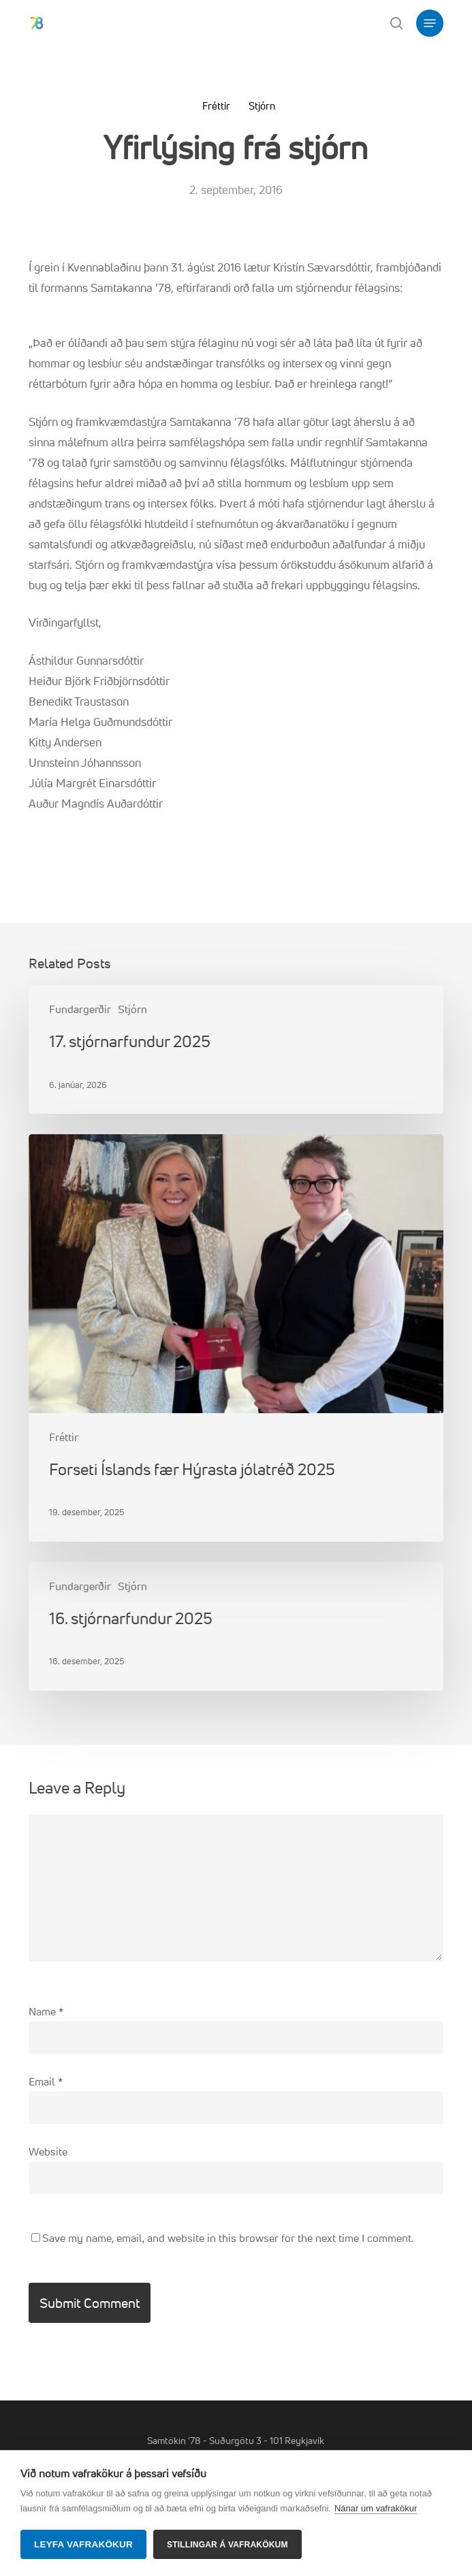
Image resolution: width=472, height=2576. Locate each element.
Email (46, 2081)
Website (48, 2151)
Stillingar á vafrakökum (227, 2544)
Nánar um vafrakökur (375, 2508)
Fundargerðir (80, 1009)
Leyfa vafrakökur (83, 2544)
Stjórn (262, 106)
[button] (429, 23)
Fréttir (216, 106)
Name (46, 2011)
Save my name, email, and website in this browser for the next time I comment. (227, 2237)
